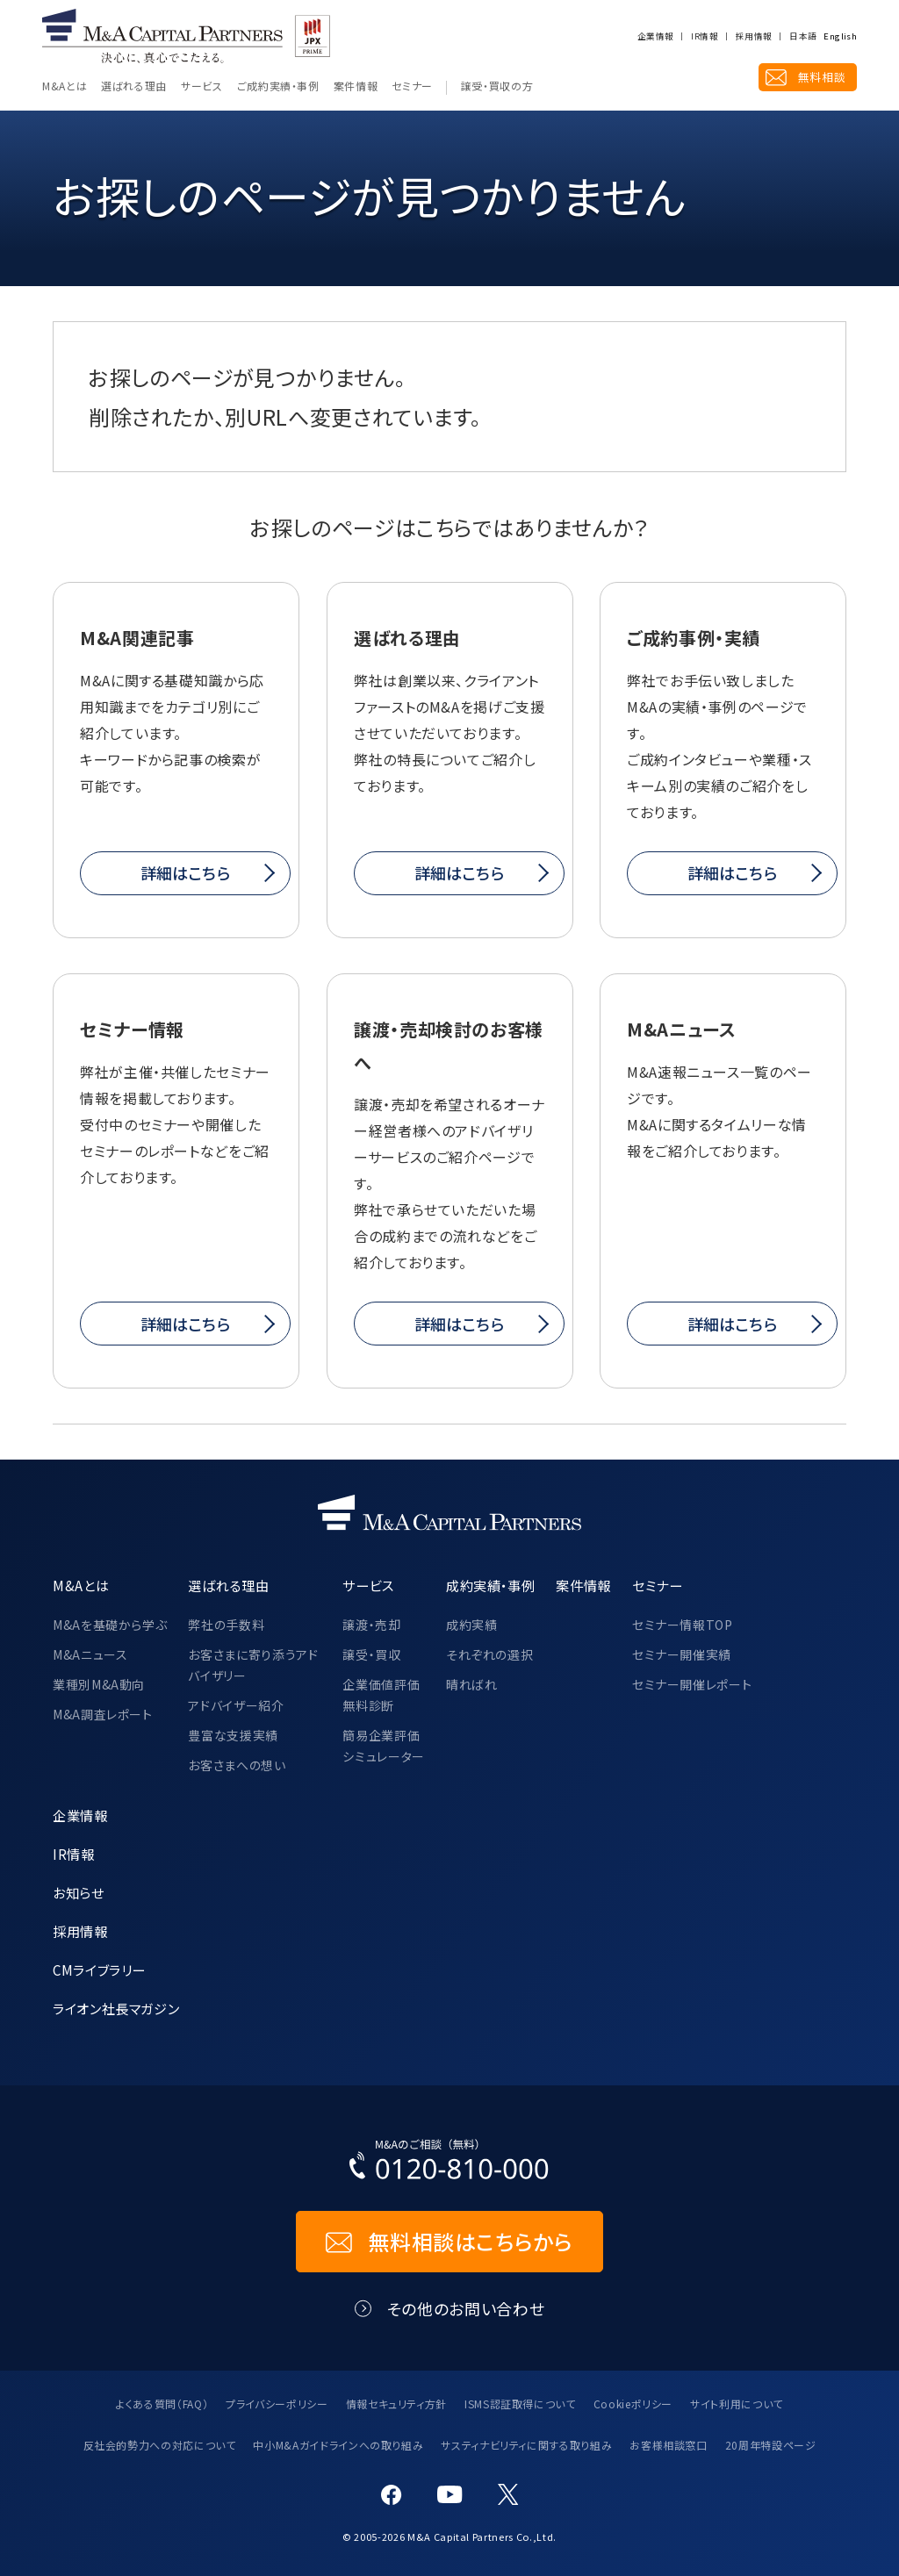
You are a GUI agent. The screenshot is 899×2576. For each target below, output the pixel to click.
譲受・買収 (371, 1654)
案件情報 (356, 87)
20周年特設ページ (770, 2444)
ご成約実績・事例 (278, 87)
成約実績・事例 (490, 1585)
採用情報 (754, 36)
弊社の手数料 (226, 1624)
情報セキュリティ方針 (396, 2403)
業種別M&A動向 (99, 1684)
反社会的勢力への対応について (159, 2444)
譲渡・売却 (371, 1624)
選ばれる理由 (134, 87)
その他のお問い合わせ (465, 2309)
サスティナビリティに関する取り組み (526, 2444)
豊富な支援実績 (232, 1735)
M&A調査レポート (103, 1714)
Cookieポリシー (632, 2403)
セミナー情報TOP (682, 1624)
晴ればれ (472, 1684)
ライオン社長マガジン (116, 2008)
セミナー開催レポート (692, 1684)
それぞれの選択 (489, 1654)
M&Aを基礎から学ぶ (110, 1624)
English (840, 36)
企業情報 (655, 36)
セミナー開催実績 (681, 1654)
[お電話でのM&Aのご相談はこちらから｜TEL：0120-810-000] (449, 2163)
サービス (202, 87)
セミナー (412, 87)
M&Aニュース (90, 1654)
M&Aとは (64, 87)
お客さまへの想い (236, 1765)
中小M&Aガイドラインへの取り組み (338, 2444)
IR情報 (704, 36)
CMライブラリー (99, 1969)
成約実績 (472, 1624)
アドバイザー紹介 (236, 1705)
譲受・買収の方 (497, 87)
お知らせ (78, 1892)
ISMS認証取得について (520, 2403)
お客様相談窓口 (668, 2444)
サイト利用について (736, 2403)
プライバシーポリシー (276, 2403)
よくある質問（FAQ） (162, 2403)
